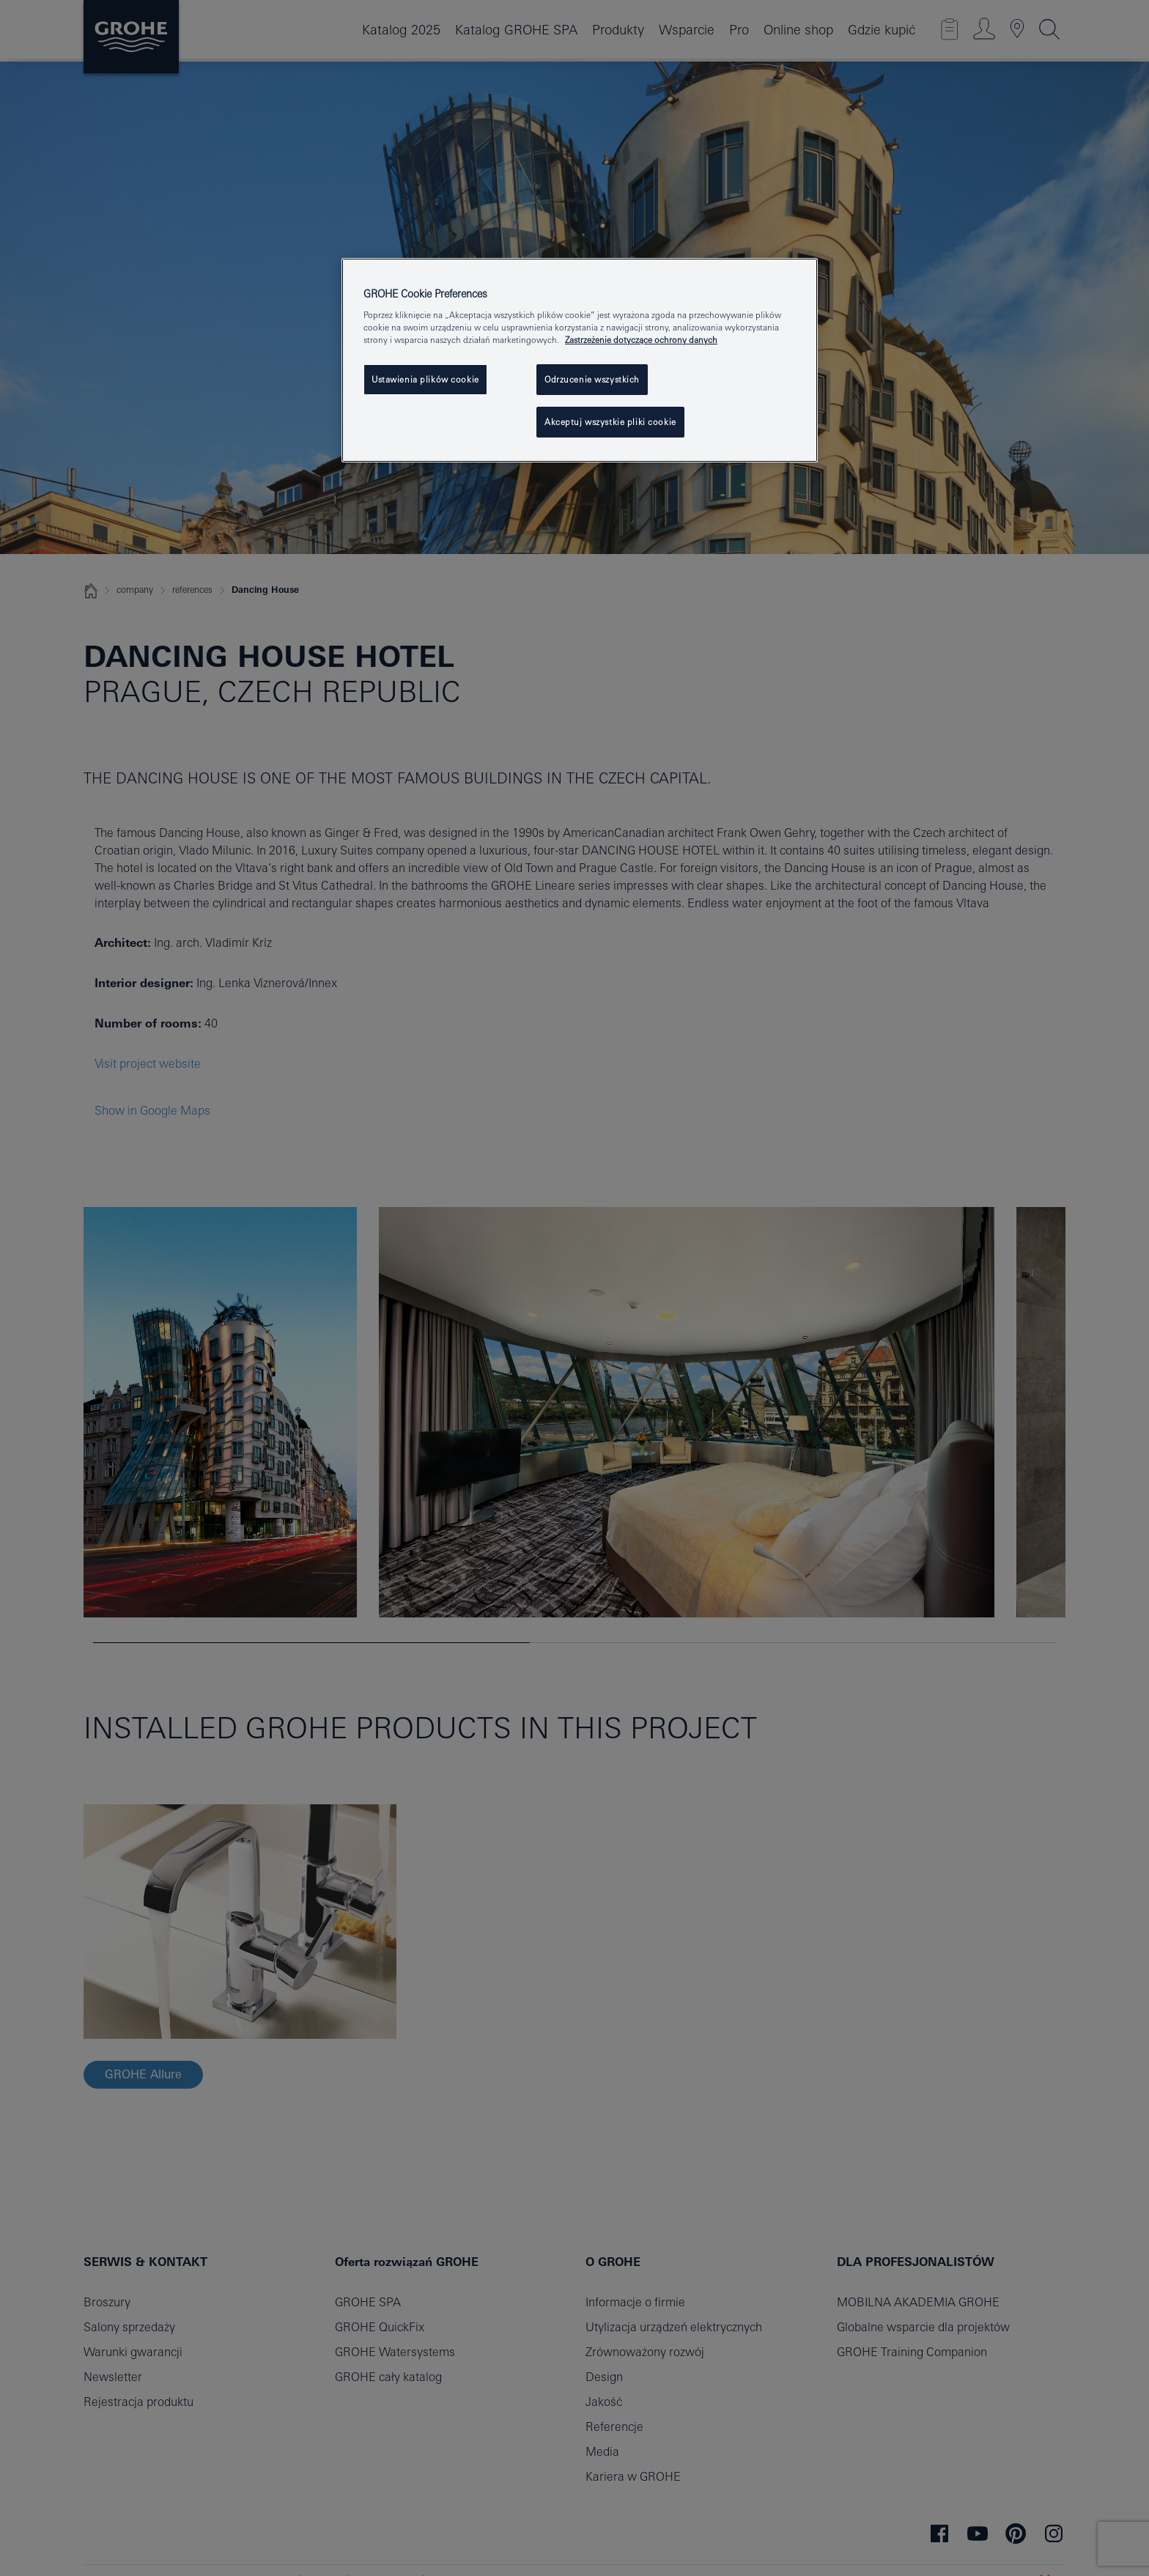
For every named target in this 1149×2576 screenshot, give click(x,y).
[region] (579, 360)
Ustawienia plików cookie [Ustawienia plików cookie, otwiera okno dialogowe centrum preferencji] (425, 379)
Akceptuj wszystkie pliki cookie (610, 422)
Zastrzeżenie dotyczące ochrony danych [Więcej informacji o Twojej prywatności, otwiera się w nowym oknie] (641, 339)
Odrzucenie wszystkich (592, 379)
